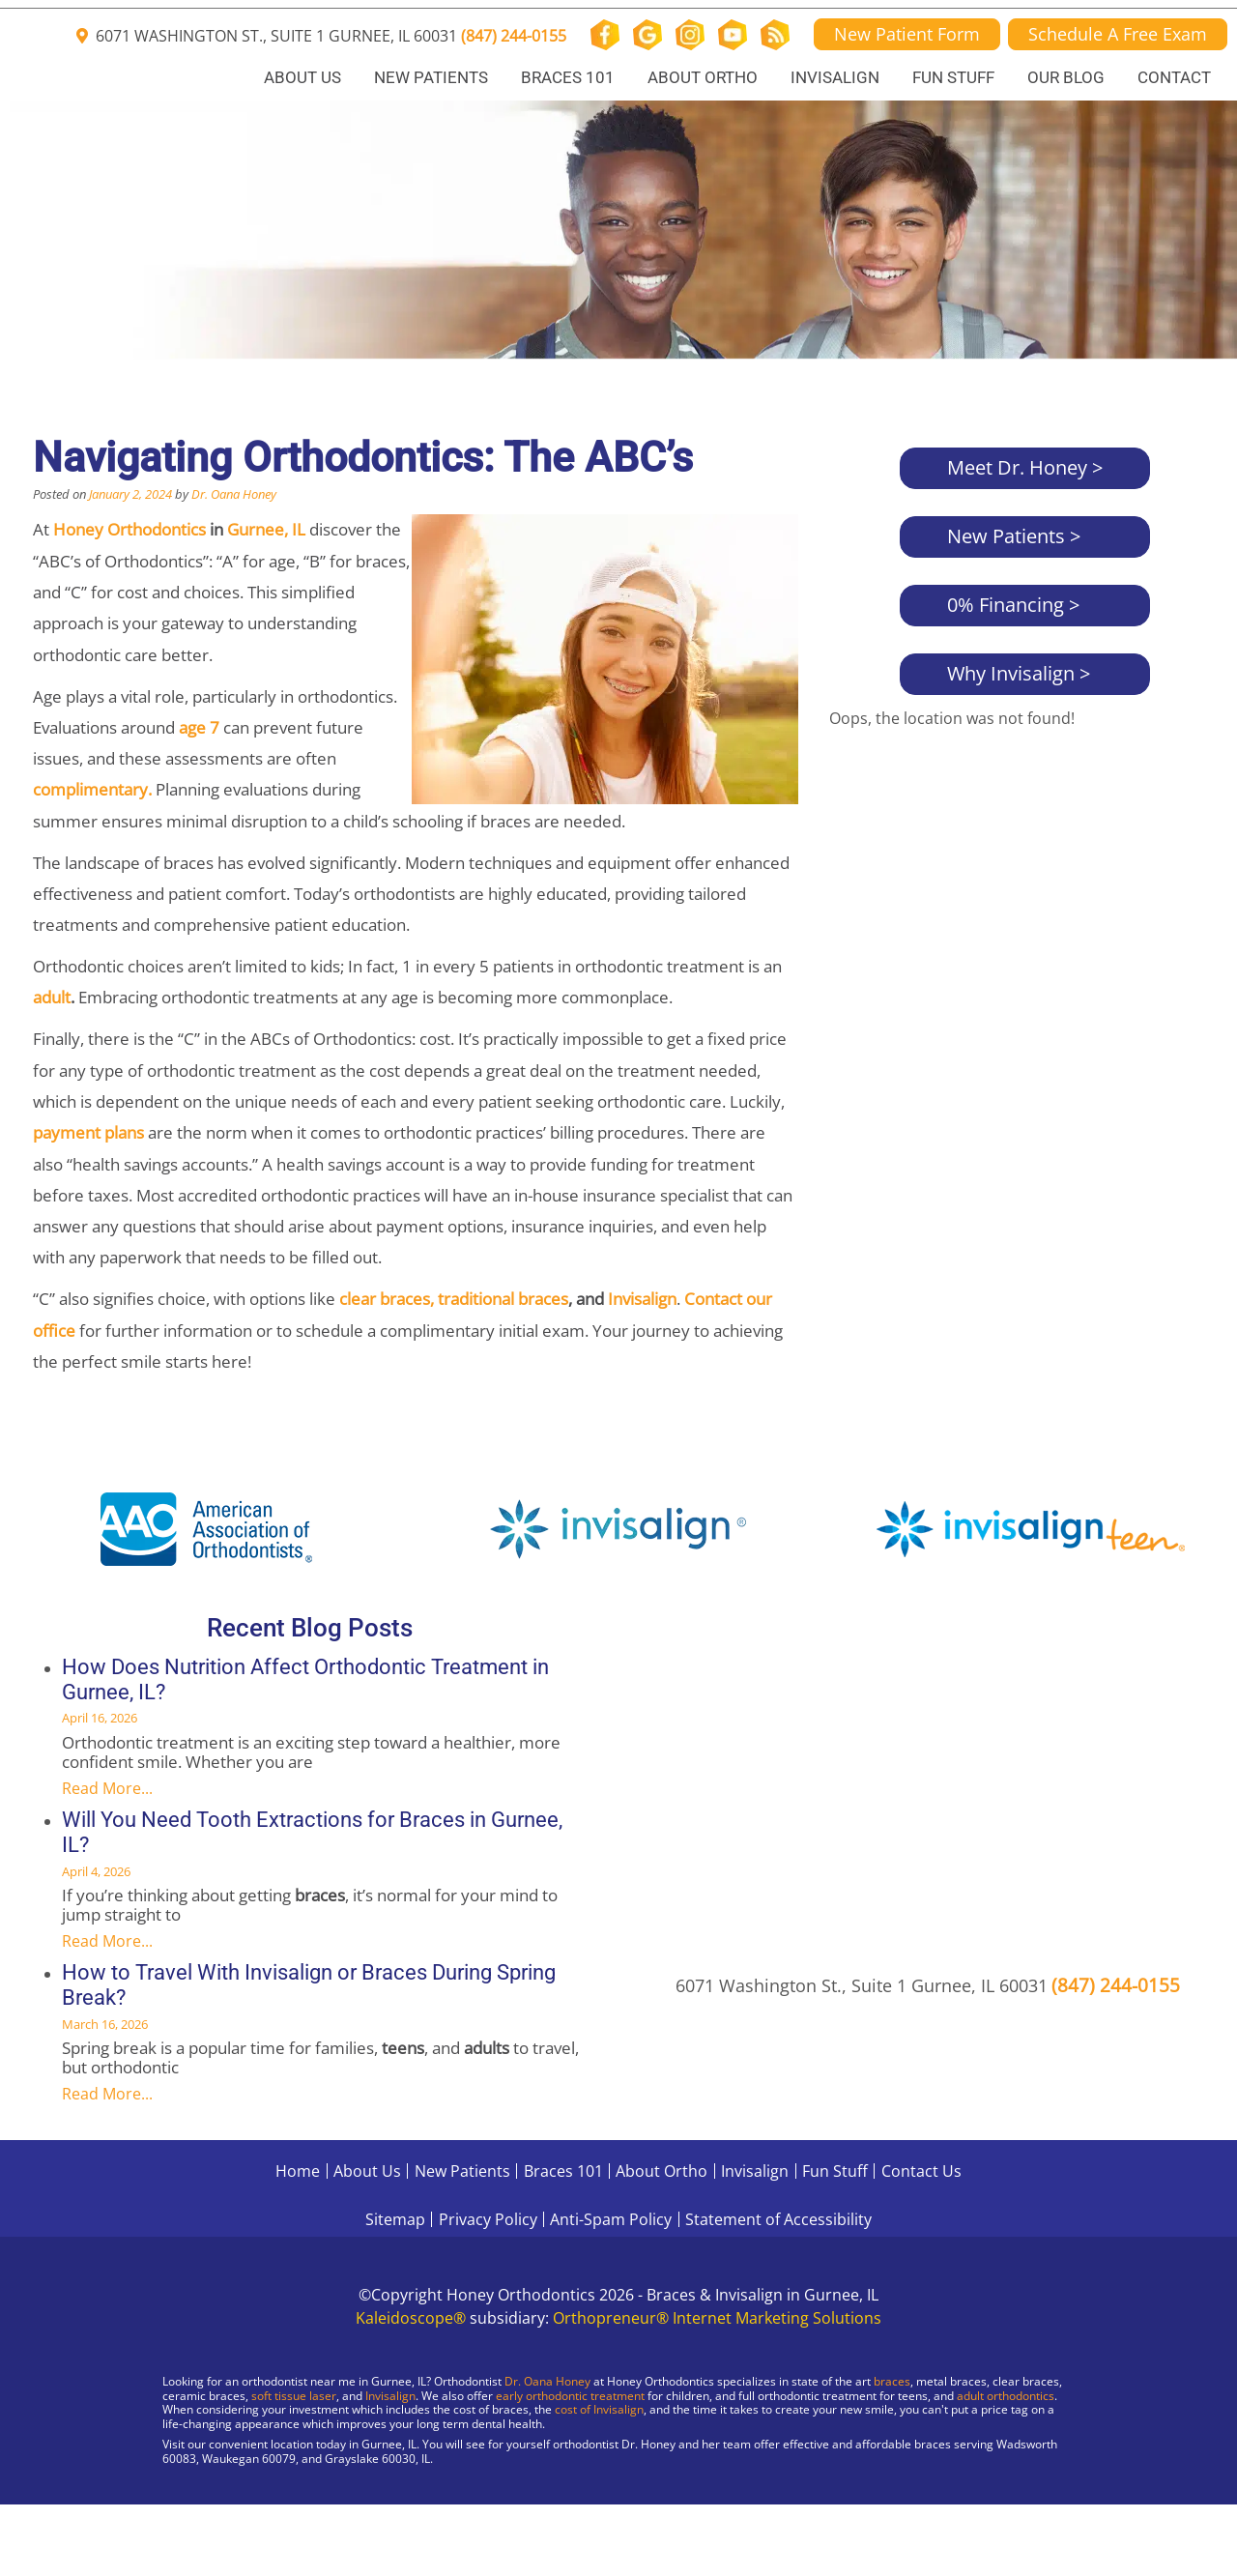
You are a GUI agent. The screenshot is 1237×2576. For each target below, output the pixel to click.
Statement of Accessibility (778, 2219)
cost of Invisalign (599, 2409)
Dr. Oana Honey (233, 494)
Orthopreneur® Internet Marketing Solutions (717, 2318)
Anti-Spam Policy (611, 2219)
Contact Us (921, 2171)
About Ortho (702, 77)
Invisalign (835, 77)
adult (52, 997)
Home (297, 2171)
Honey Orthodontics (129, 529)
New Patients (431, 77)
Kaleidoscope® (411, 2318)
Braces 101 (568, 77)
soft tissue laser (293, 2396)
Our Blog (1066, 77)
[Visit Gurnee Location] (164, 2508)
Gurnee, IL (266, 529)
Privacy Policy (488, 2219)
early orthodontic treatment (570, 2396)
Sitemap (395, 2219)
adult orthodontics (1005, 2396)
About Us (302, 77)
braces (892, 2381)
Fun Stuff (953, 77)
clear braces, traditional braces (453, 1299)
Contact (1174, 77)
